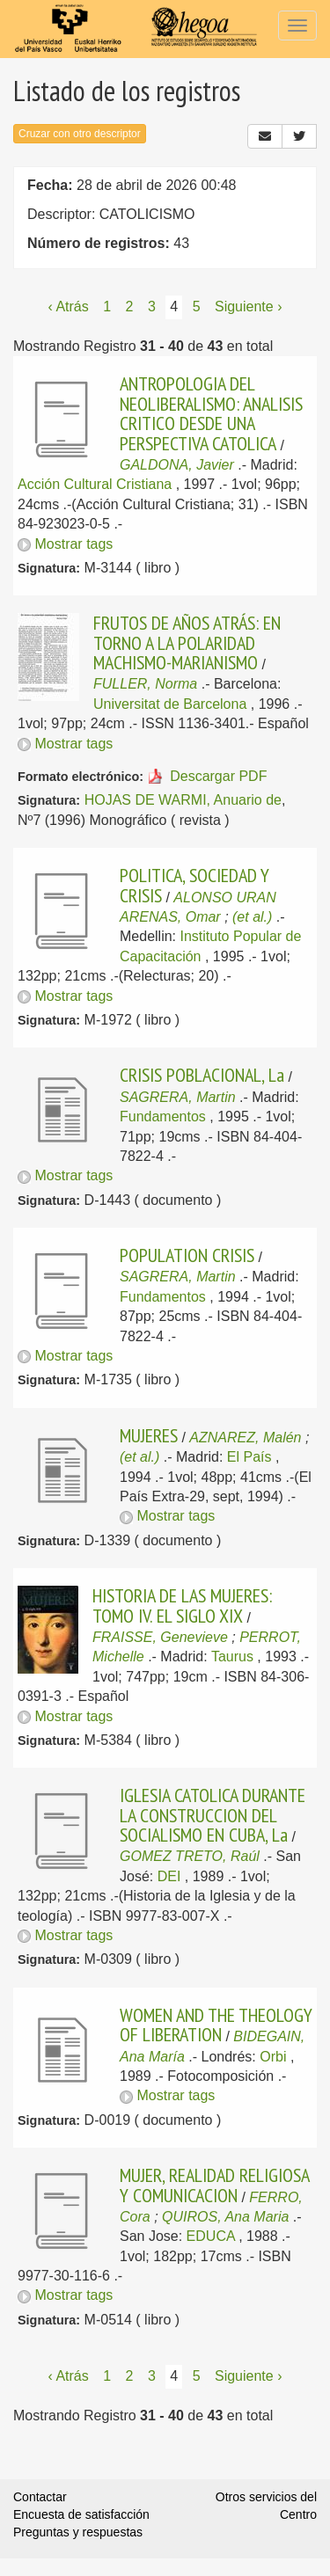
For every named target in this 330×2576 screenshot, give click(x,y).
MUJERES (149, 1435)
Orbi (273, 2056)
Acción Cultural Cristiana (95, 484)
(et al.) (252, 916)
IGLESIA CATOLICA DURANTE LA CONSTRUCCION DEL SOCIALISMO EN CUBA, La (212, 1815)
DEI (169, 1876)
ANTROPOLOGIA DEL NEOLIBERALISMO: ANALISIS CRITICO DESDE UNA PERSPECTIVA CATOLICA (211, 413)
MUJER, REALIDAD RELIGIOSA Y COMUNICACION (214, 2185)
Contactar (40, 2497)
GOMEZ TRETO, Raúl (190, 1856)
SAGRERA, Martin (178, 1097)
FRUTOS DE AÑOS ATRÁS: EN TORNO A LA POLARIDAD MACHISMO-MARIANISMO (187, 642)
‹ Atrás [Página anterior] (68, 306)
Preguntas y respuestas (78, 2532)
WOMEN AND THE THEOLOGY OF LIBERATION (216, 2025)
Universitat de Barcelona (169, 704)
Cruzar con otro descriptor (79, 134)
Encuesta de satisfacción (81, 2514)
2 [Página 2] (130, 306)
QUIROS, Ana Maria (225, 2216)
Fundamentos (163, 1116)
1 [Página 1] (107, 306)
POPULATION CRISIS (187, 1255)
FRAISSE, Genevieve (160, 1637)
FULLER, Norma (145, 683)
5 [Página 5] (197, 306)
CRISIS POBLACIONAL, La (202, 1074)
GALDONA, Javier (177, 464)
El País (249, 1456)
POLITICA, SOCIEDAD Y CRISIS (194, 885)
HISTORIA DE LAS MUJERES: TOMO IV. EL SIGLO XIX (182, 1605)
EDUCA (211, 2236)
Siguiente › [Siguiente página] (248, 306)
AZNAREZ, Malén (245, 1437)
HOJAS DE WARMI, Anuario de (183, 799)
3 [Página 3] (152, 306)
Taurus (232, 1656)
